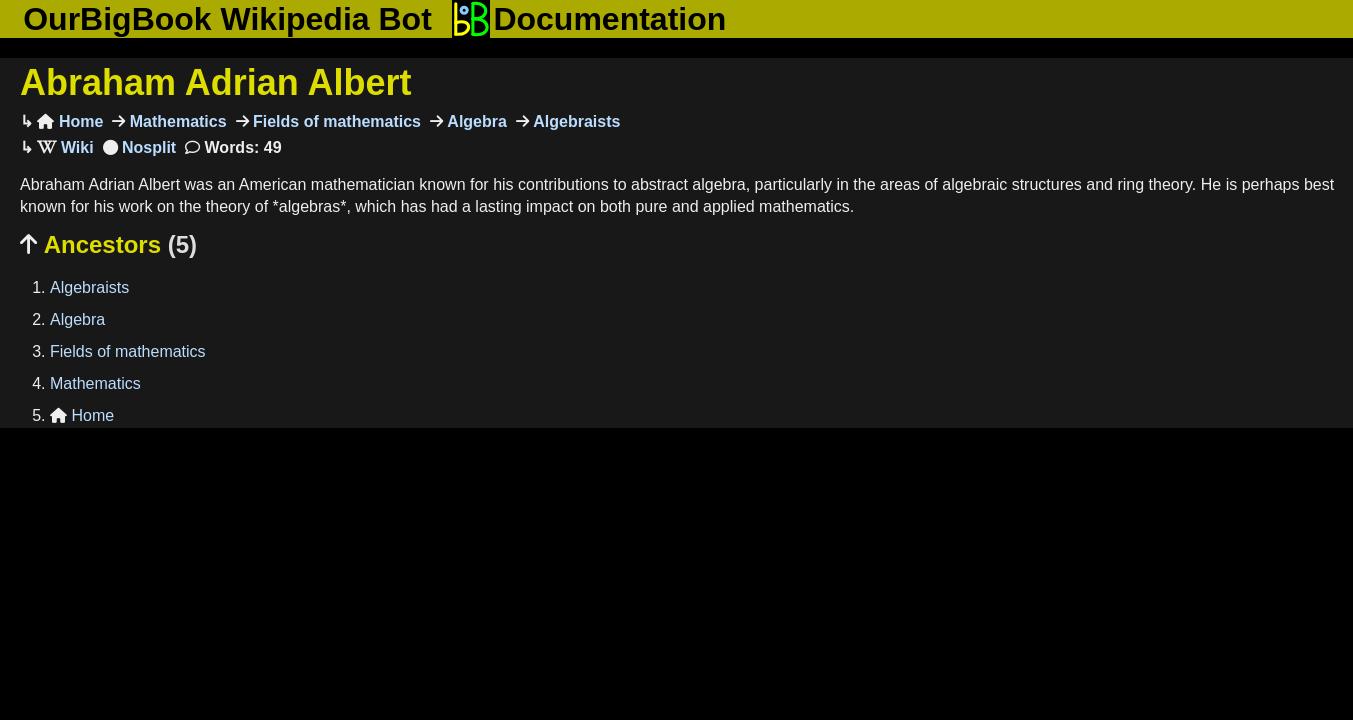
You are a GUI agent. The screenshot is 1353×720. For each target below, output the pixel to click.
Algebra (475, 121)
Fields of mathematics (335, 121)
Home (70, 121)
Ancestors (108, 244)
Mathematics (175, 121)
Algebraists (575, 121)
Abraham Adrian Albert (215, 82)
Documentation (589, 19)
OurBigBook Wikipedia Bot (227, 19)
